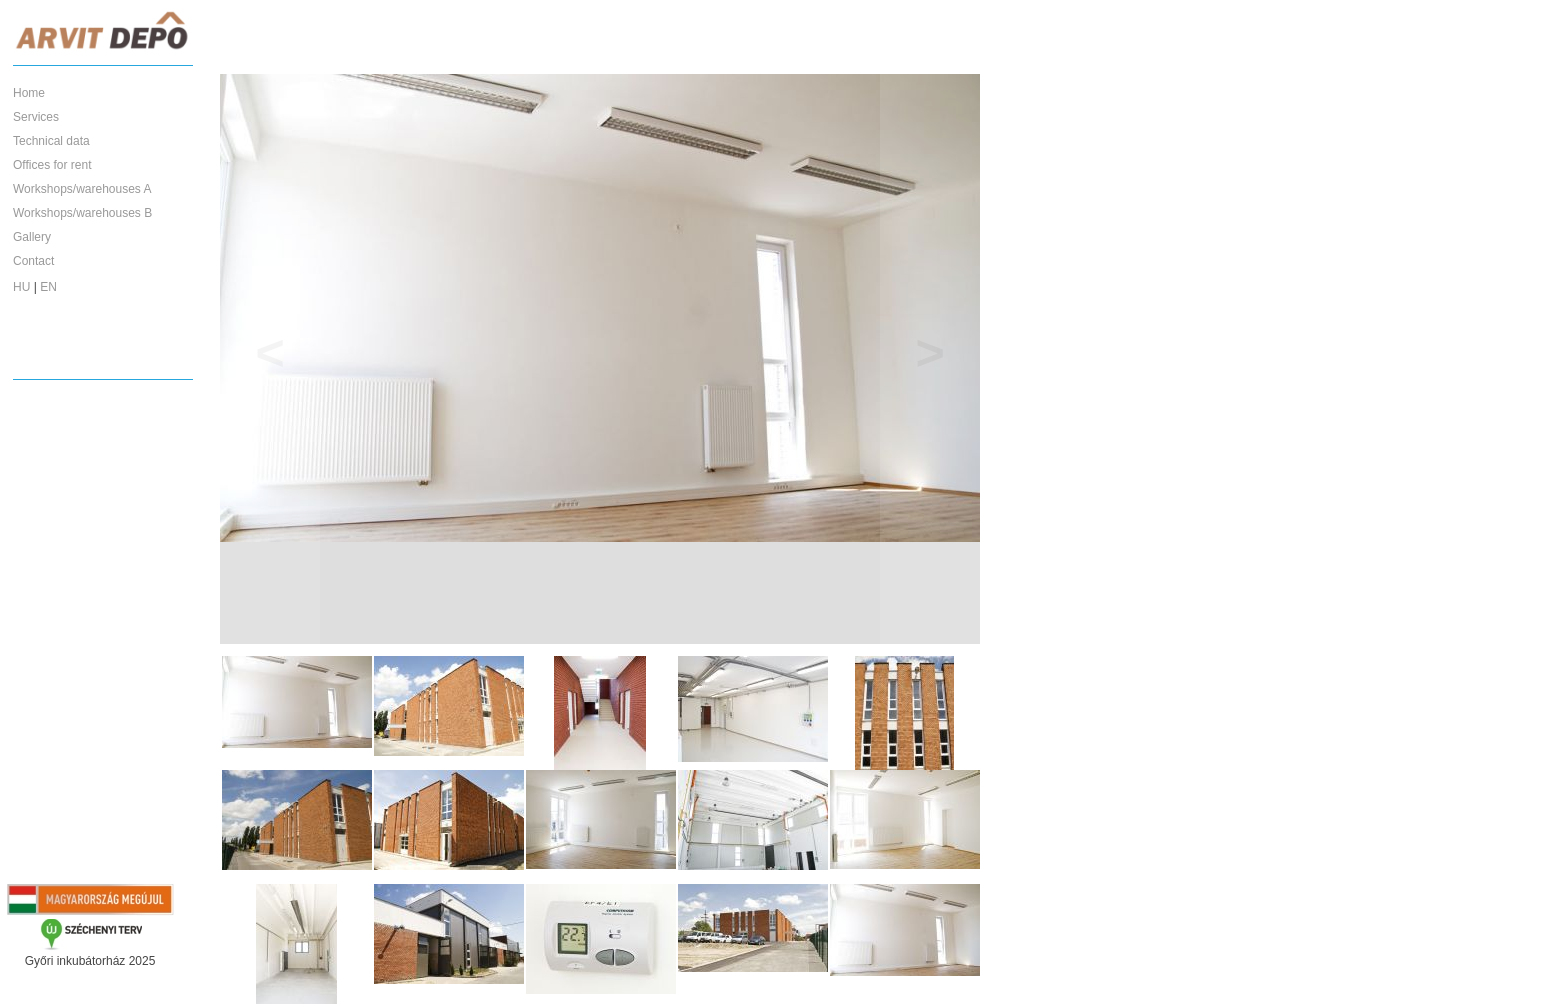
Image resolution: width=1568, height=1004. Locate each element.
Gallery (32, 237)
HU (21, 287)
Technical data (51, 141)
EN (48, 287)
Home (29, 93)
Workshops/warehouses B (82, 213)
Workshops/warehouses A (82, 189)
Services (36, 117)
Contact (33, 261)
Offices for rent (52, 165)
